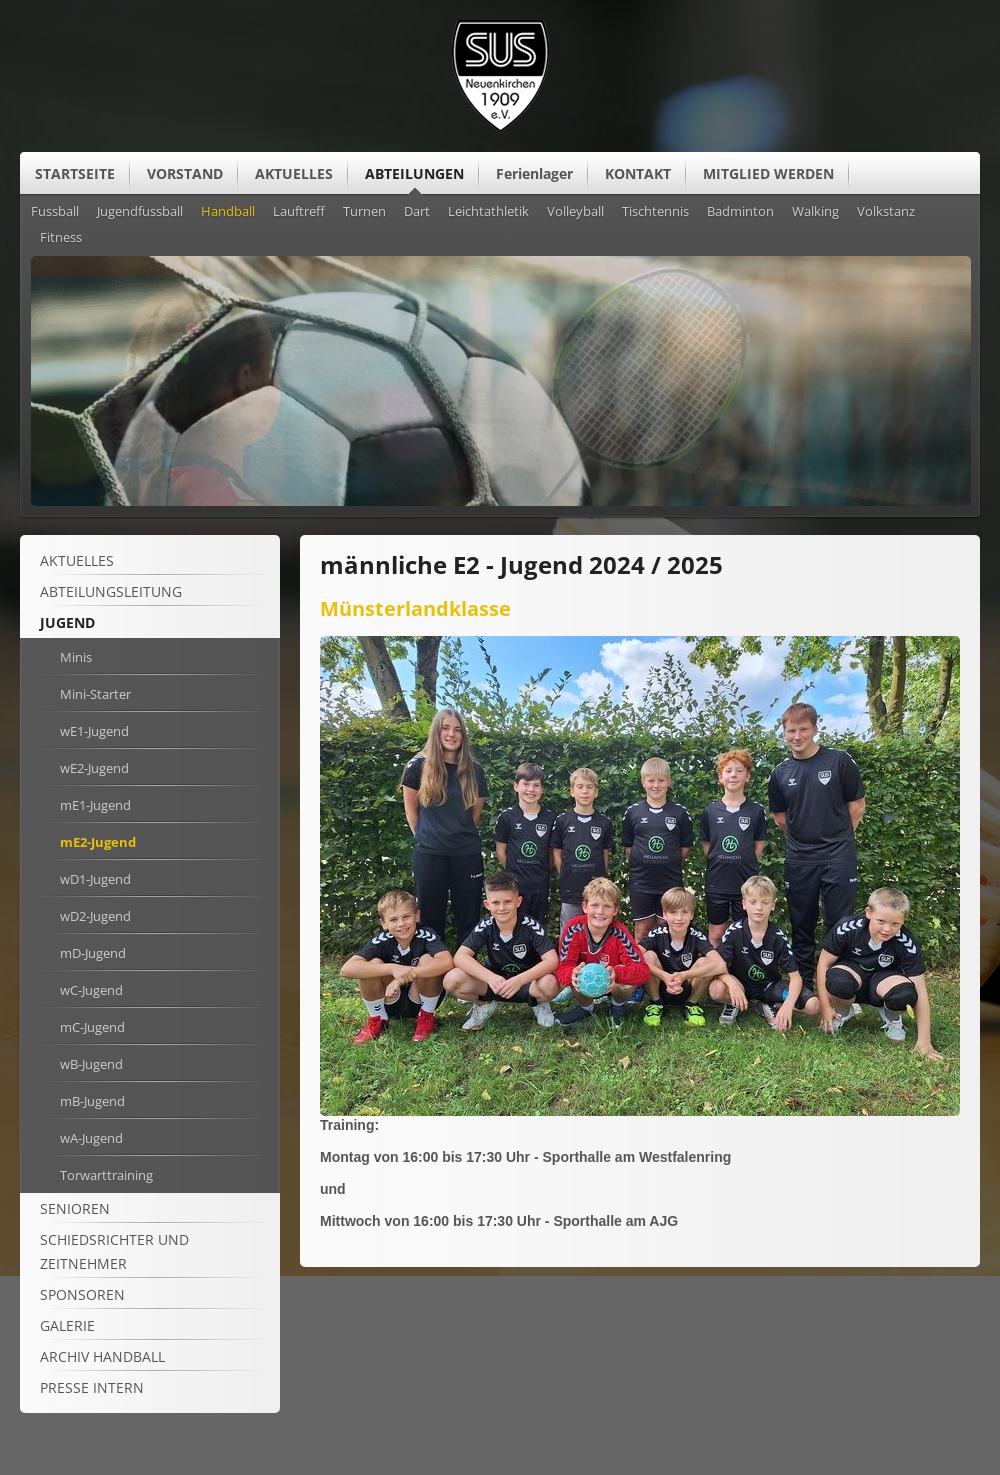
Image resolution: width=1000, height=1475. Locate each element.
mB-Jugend (92, 1101)
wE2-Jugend (94, 768)
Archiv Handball (102, 1356)
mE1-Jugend (95, 805)
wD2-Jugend (95, 916)
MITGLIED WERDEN (768, 173)
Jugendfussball (140, 212)
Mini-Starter (95, 694)
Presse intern (92, 1387)
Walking (815, 212)
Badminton (740, 212)
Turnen (364, 212)
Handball (228, 212)
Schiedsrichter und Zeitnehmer (114, 1251)
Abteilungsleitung (111, 591)
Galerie (67, 1325)
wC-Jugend (91, 990)
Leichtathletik (488, 212)
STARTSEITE (75, 173)
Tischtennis (655, 212)
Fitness (61, 238)
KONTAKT (638, 173)
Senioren (75, 1208)
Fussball (55, 212)
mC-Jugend (92, 1027)
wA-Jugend (91, 1138)
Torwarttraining (106, 1175)
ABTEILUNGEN (414, 173)
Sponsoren (82, 1294)
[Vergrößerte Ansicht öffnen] (640, 1111)
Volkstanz (886, 212)
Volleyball (575, 212)
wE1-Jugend (94, 731)
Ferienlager (534, 173)
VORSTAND (185, 173)
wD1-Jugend (95, 879)
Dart (417, 212)
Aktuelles (77, 560)
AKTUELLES (294, 173)
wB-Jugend (91, 1064)
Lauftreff (299, 212)
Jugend (67, 622)
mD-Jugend (93, 953)
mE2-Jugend (98, 842)
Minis (76, 657)
